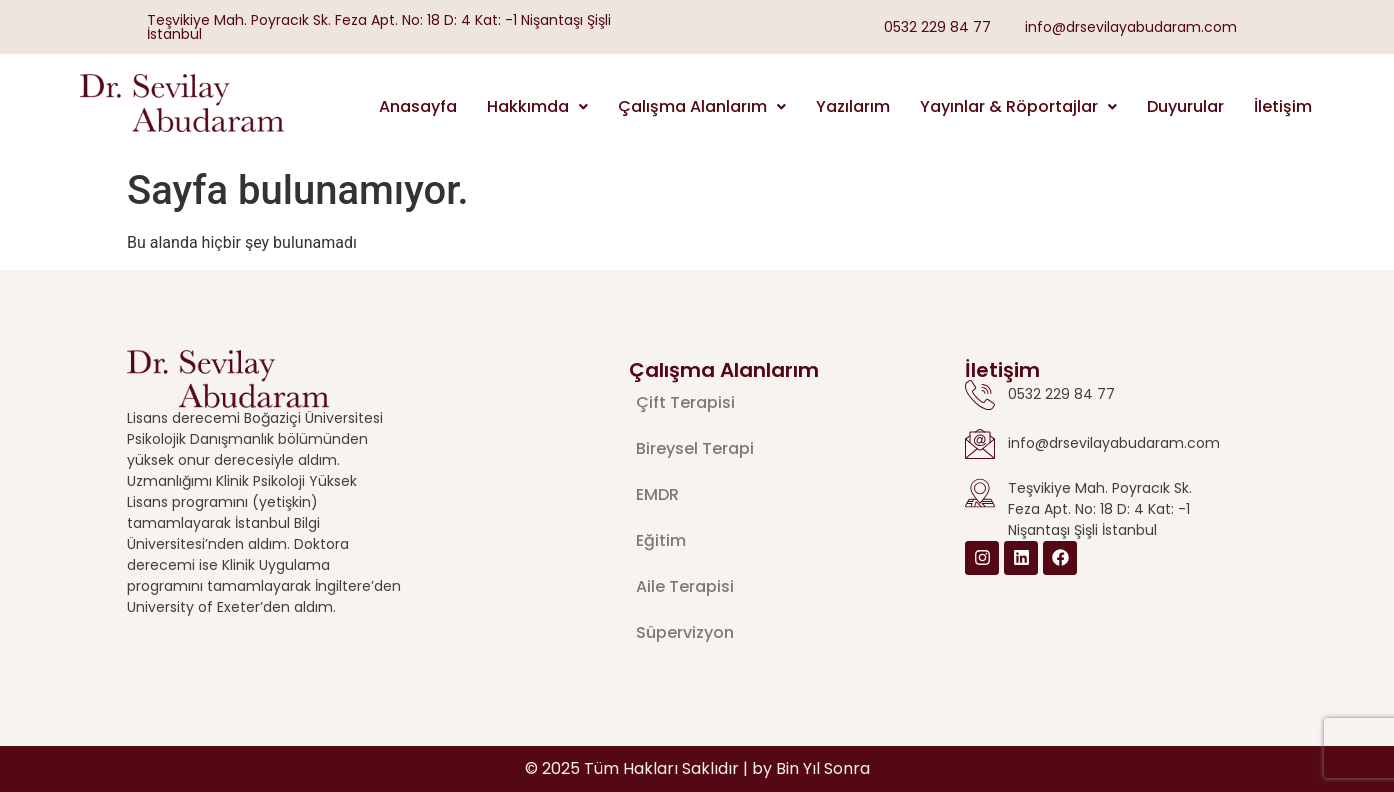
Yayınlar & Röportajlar (1018, 106)
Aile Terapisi (685, 586)
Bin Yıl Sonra (823, 768)
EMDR (657, 494)
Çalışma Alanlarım (702, 106)
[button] (537, 107)
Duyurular (1185, 106)
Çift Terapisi (685, 402)
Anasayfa (418, 106)
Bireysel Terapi (695, 448)
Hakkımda (537, 106)
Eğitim (661, 540)
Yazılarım (853, 106)
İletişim (1283, 106)
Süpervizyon (685, 632)
